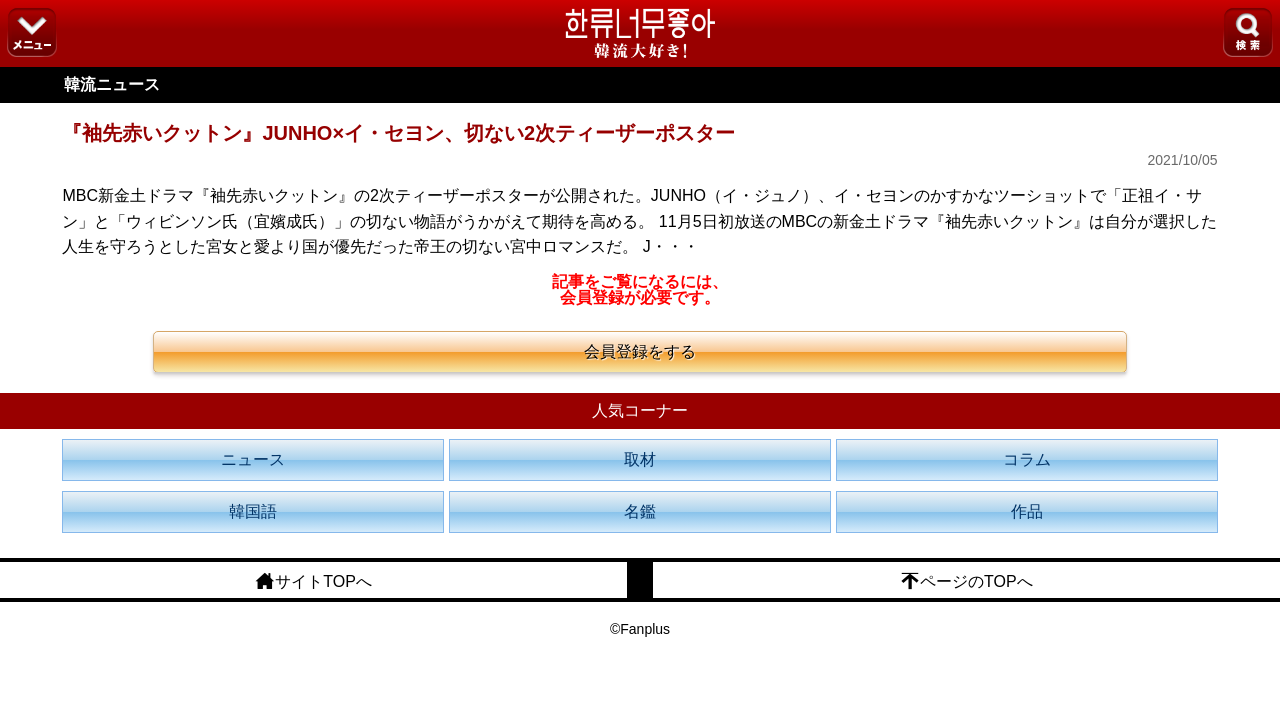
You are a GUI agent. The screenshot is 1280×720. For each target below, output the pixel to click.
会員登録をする (640, 351)
